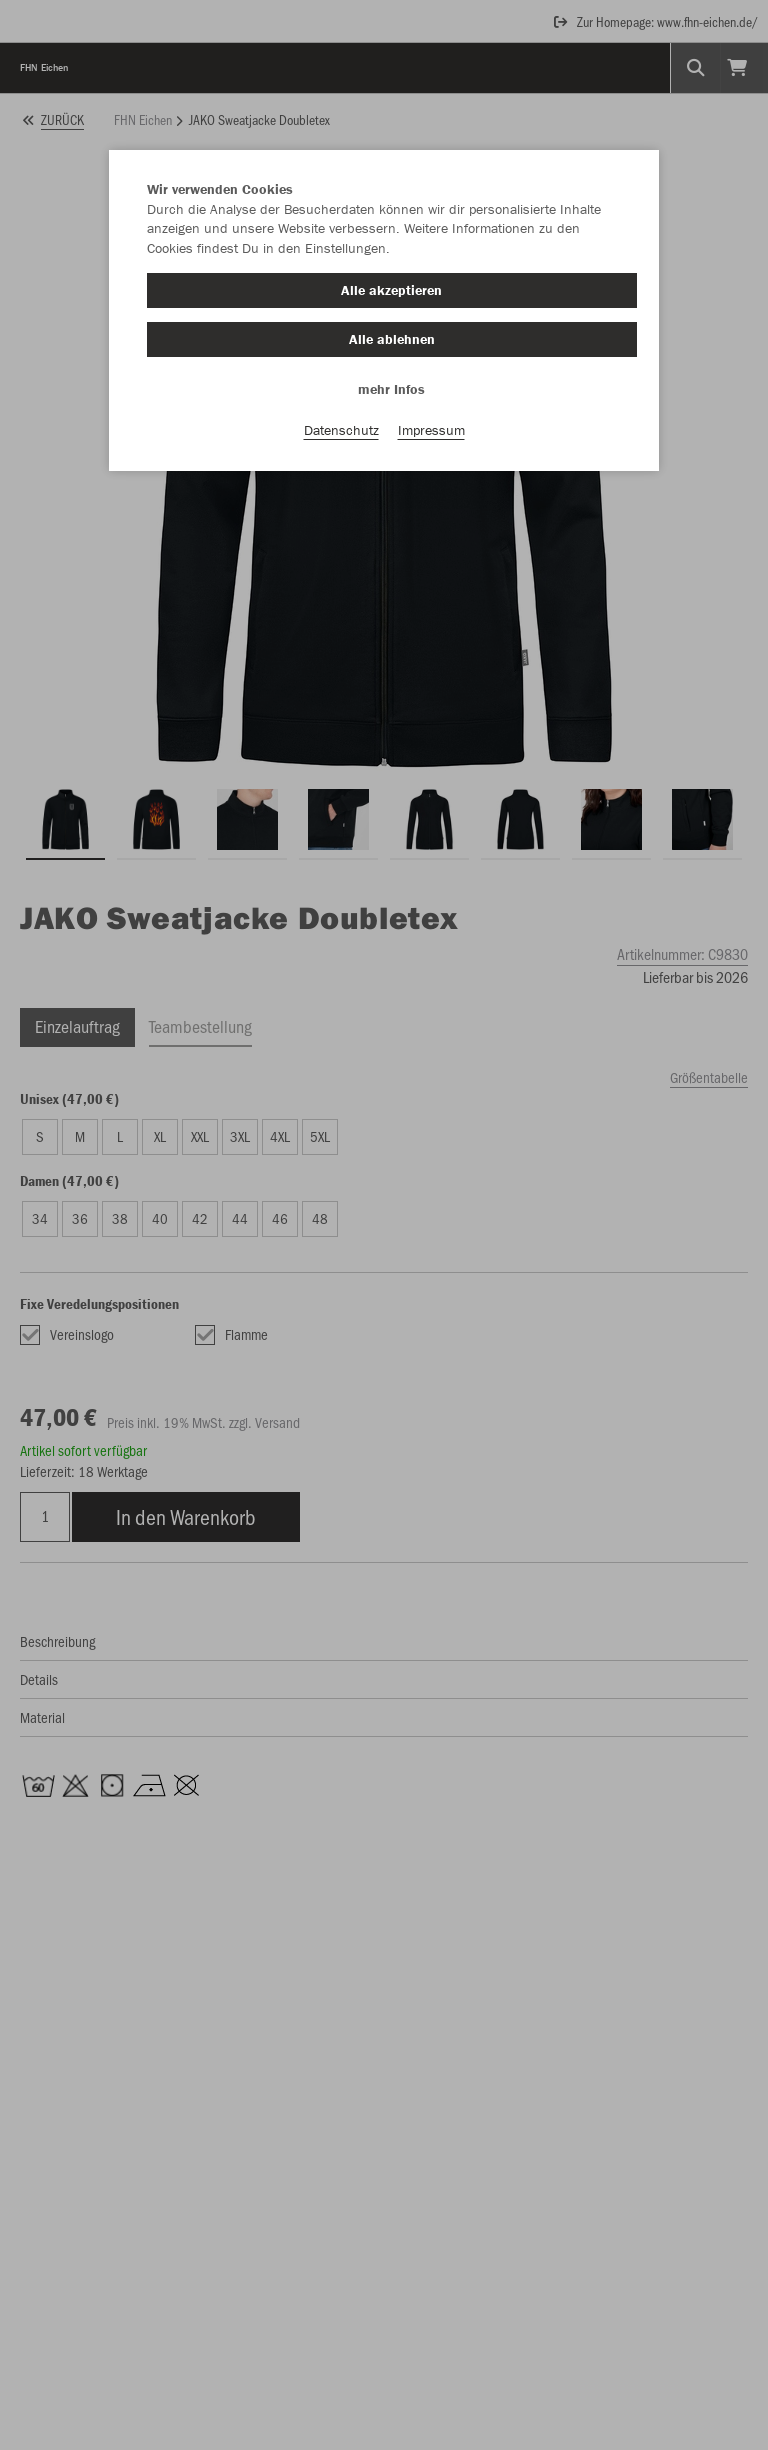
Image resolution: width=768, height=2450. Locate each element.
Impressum (431, 431)
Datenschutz (341, 431)
